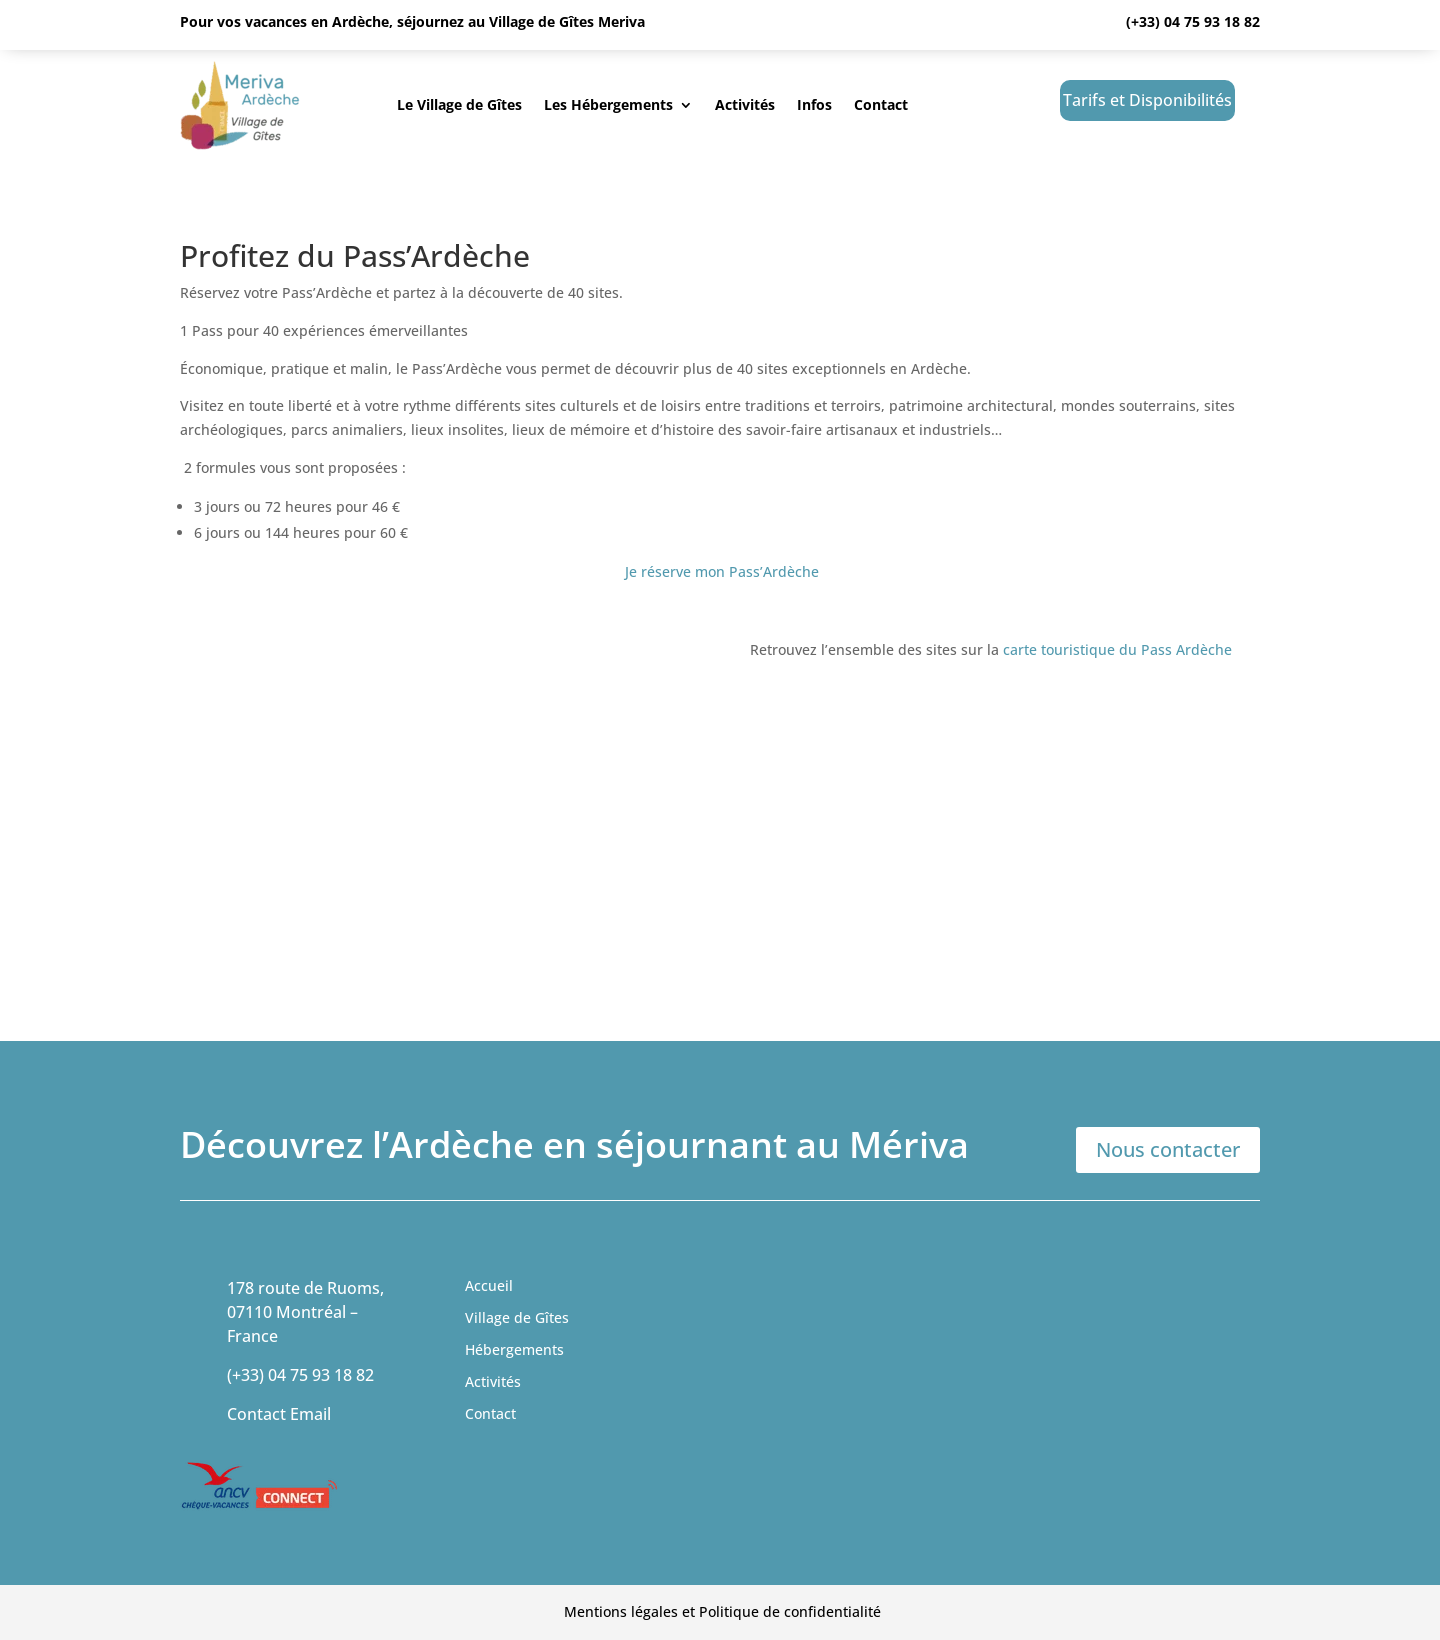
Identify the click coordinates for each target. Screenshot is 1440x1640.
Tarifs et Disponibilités (1147, 100)
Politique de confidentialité (790, 1611)
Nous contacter (1168, 1149)
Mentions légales (621, 1611)
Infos (814, 104)
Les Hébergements (608, 104)
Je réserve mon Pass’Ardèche (722, 571)
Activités (745, 104)
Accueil (489, 1285)
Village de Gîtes (517, 1317)
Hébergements (514, 1349)
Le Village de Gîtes (459, 104)
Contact (881, 104)
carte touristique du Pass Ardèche (1117, 649)
